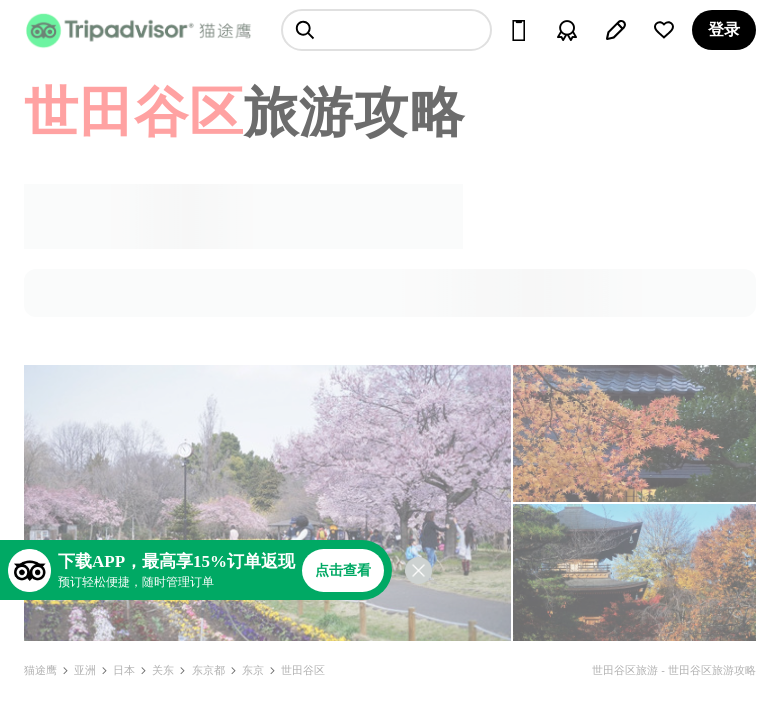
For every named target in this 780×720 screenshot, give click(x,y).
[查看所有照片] (267, 503)
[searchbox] (386, 30)
